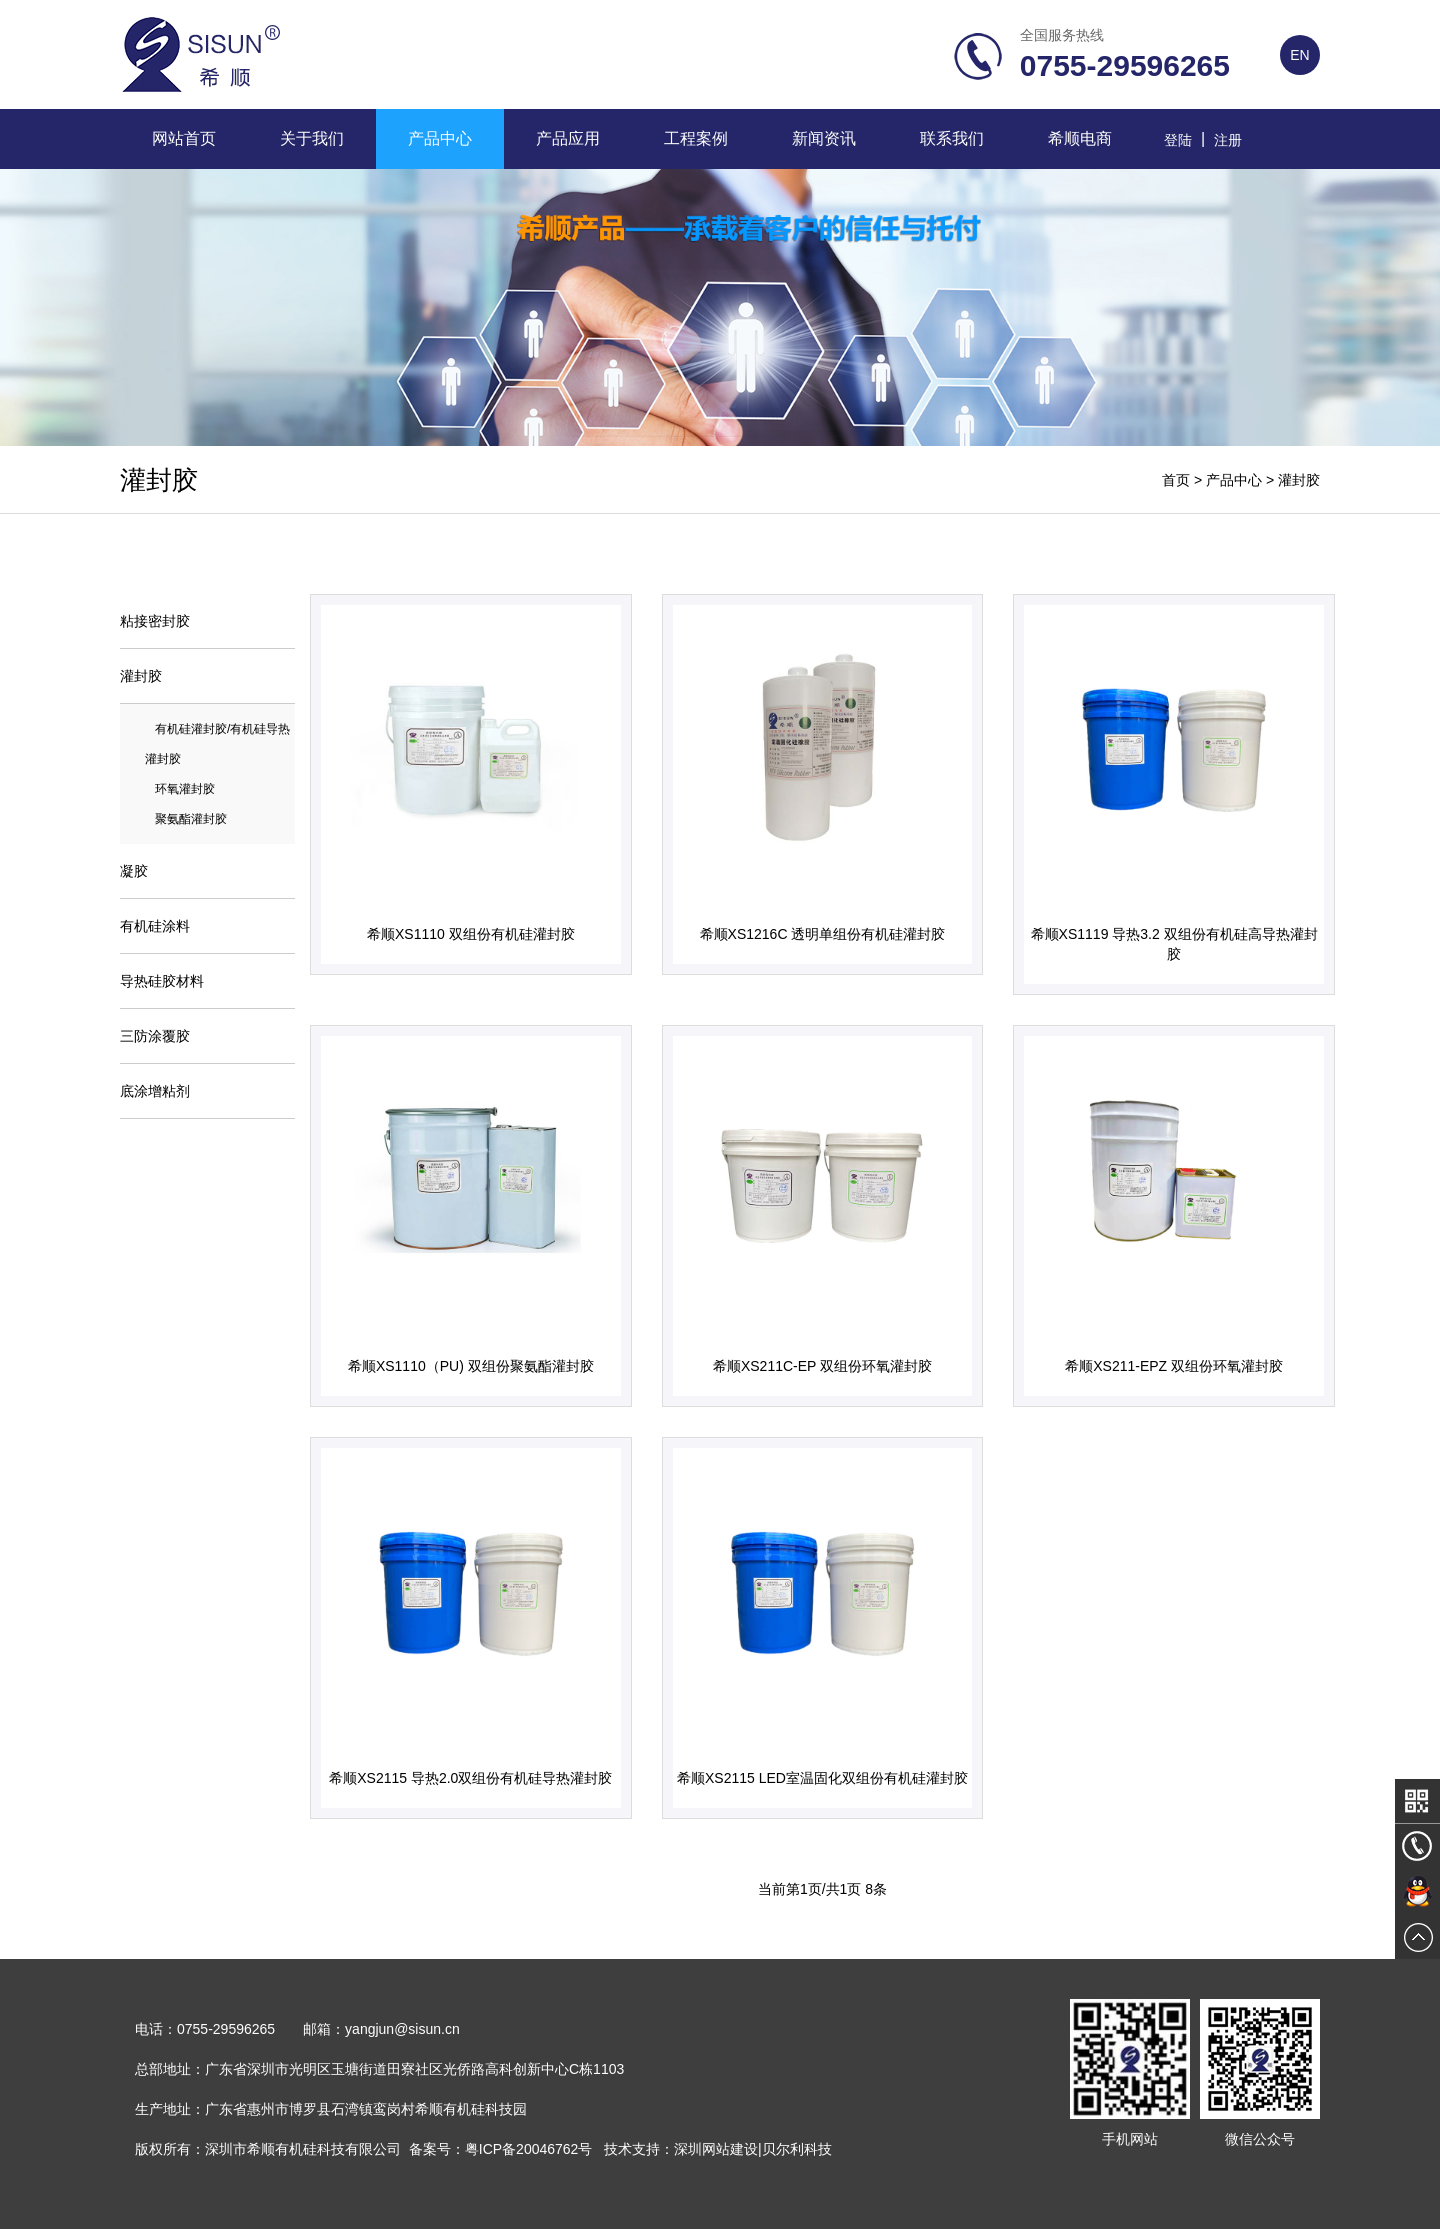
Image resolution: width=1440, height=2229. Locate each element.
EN (1299, 55)
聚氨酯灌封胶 (191, 819)
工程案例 (696, 138)
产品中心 (440, 138)
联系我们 (952, 138)
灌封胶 (1299, 480)
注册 (1228, 140)
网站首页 (184, 138)
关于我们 (312, 138)
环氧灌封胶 (185, 789)
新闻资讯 (824, 138)
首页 (1176, 480)
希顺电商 (1080, 138)
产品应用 (568, 138)
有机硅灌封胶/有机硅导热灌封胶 (217, 744)
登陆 (1178, 140)
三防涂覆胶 (155, 1036)
